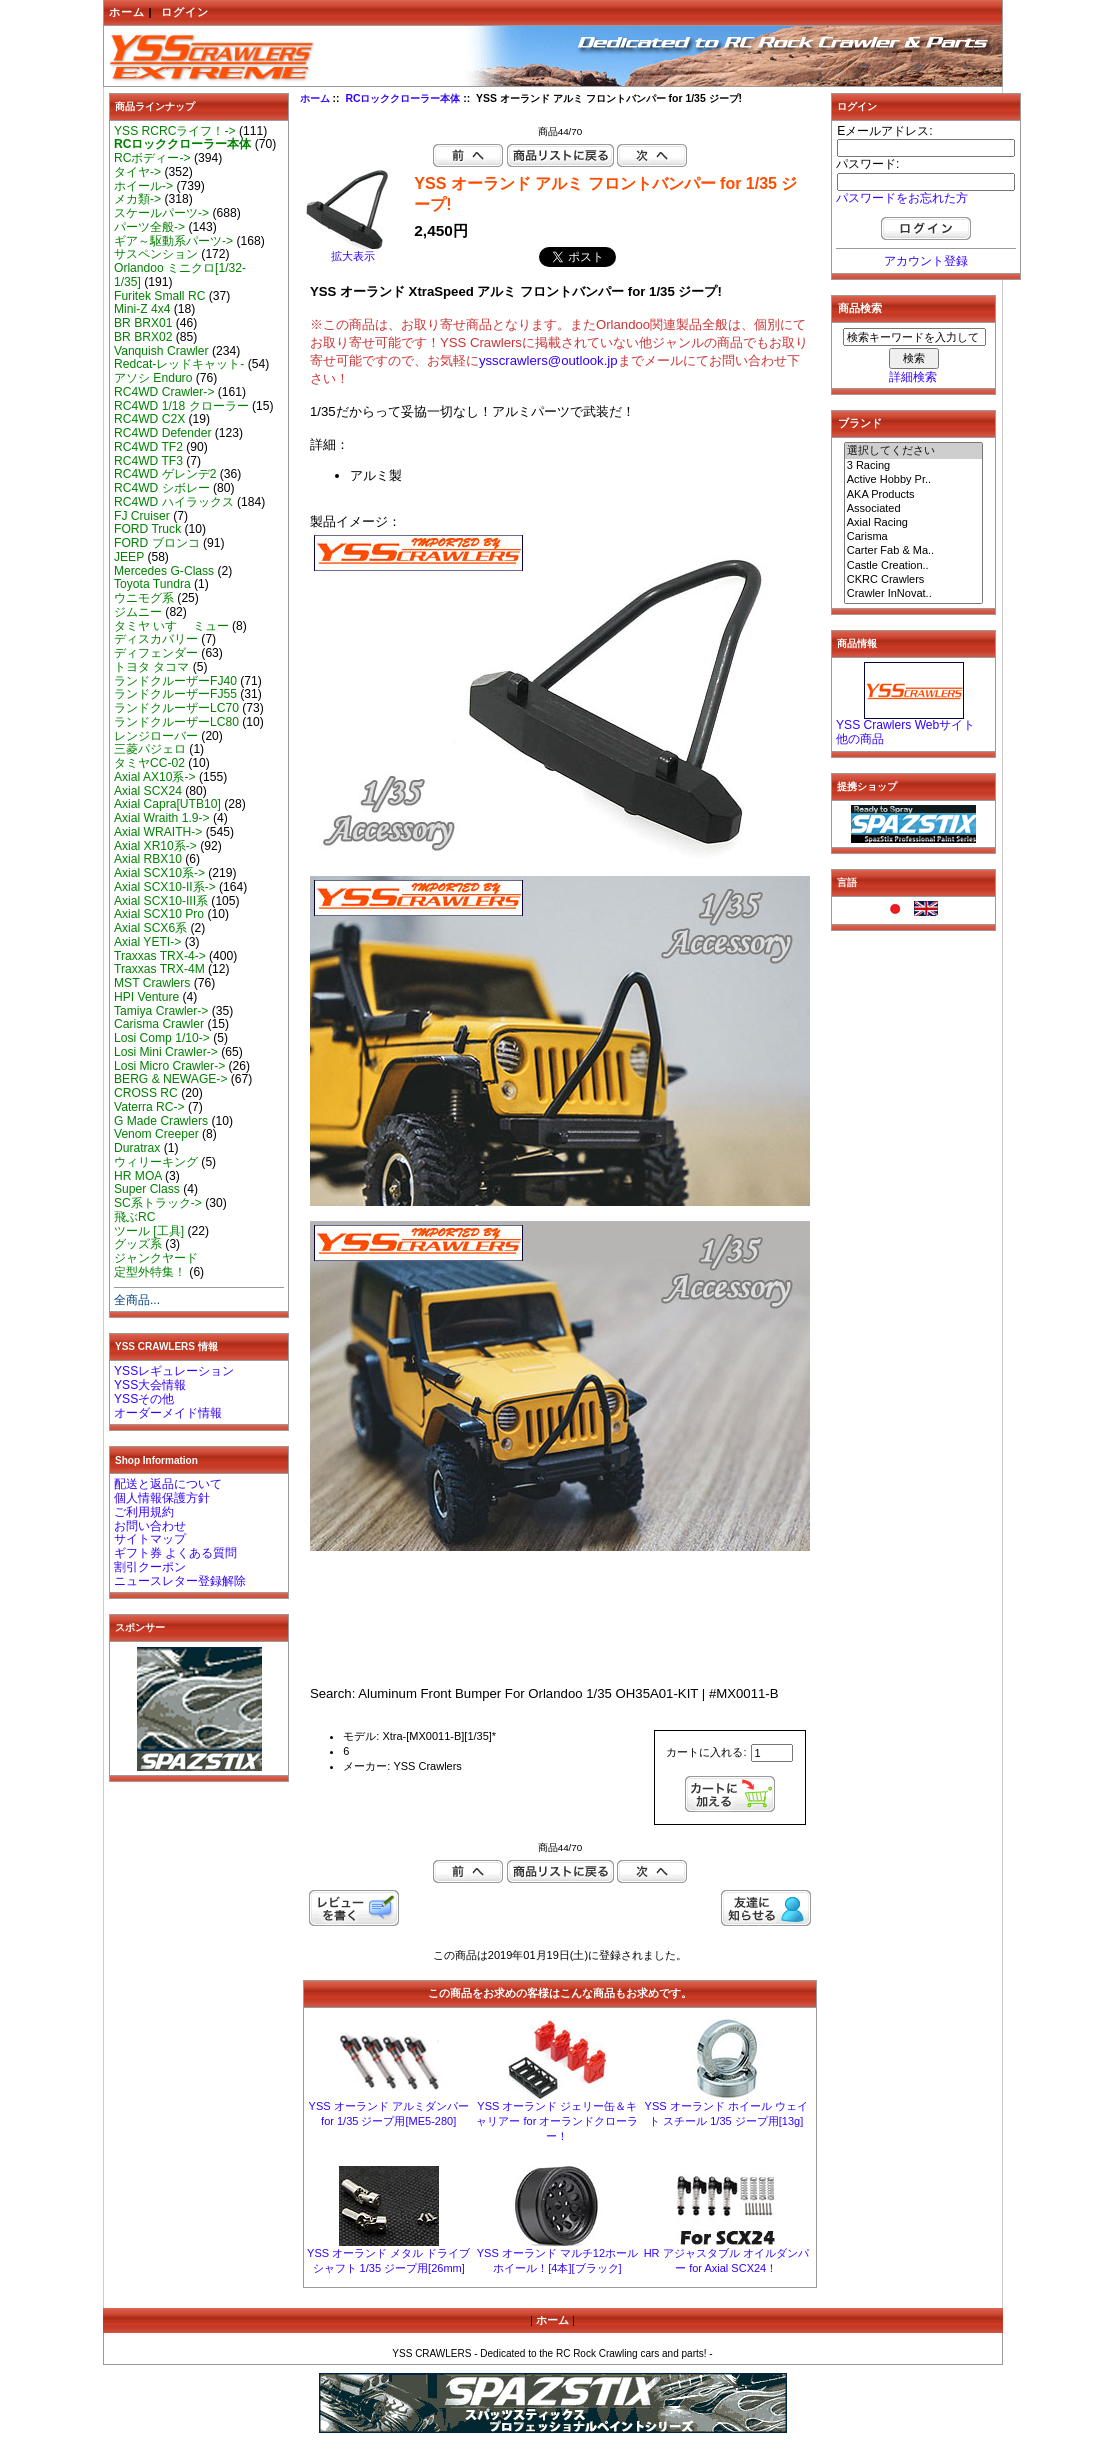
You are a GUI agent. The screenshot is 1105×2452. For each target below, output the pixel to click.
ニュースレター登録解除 (180, 1581)
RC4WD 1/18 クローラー (181, 406)
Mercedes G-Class (164, 571)
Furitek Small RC (159, 296)
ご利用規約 (144, 1512)
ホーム (127, 12)
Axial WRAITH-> (158, 832)
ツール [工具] (149, 1231)
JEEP (129, 557)
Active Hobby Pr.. (914, 480)
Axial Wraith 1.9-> (162, 818)
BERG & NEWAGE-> (170, 1079)
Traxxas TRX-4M (159, 969)
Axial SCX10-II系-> (165, 887)
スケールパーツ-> (161, 213)
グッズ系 (138, 1244)
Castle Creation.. (914, 566)
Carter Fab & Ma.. (914, 551)
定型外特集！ (150, 1272)
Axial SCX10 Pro (159, 914)
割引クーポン (150, 1567)
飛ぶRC (134, 1217)
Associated (914, 509)
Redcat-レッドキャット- (179, 364)
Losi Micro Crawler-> (169, 1066)
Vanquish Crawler (161, 351)
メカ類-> (137, 199)
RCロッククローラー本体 (402, 98)
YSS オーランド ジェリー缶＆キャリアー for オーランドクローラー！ (557, 2121)
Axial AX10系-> (155, 777)
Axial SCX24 (148, 791)
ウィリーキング (156, 1162)
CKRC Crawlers (914, 580)
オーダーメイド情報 (168, 1413)
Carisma (914, 537)
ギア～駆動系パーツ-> (173, 241)
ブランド (860, 423)
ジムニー (138, 612)
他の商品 (860, 739)
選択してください (914, 451)
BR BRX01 (143, 323)
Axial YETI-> (147, 942)
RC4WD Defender (162, 433)
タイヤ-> (137, 172)
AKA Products (914, 495)
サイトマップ (150, 1539)
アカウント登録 (926, 261)
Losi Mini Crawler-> (166, 1052)
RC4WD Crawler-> (164, 392)
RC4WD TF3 (148, 461)
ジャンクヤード (156, 1258)
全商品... (137, 1300)
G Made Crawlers (161, 1121)
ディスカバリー (156, 639)
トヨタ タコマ (151, 667)
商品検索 (860, 308)
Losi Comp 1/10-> (162, 1038)
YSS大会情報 (150, 1385)
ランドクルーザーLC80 (176, 722)
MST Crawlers (152, 983)
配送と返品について (168, 1484)
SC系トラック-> (158, 1203)
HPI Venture (146, 997)
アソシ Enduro (153, 378)
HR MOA (138, 1176)
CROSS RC (146, 1093)
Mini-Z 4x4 (142, 309)
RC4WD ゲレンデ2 (165, 474)
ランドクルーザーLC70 (176, 708)
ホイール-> (143, 186)
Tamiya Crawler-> (161, 1011)
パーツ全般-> (149, 227)
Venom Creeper (156, 1134)
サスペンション (156, 254)
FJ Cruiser (142, 516)
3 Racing (914, 466)
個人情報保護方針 (162, 1498)
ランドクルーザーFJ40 (175, 681)
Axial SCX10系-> (159, 873)
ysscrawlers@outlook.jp (548, 360)
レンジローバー (156, 736)
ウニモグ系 (144, 598)
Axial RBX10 (148, 859)
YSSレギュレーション (174, 1371)
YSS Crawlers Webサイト (905, 725)
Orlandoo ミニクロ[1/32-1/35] (180, 275)
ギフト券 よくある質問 (175, 1553)
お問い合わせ (150, 1526)
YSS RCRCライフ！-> (175, 131)
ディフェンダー (156, 653)
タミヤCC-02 (149, 763)
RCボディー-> (152, 158)
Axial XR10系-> (155, 846)
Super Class (147, 1189)
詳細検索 (913, 377)
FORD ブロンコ (157, 543)
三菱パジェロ (150, 749)
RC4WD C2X (149, 419)
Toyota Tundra (152, 584)
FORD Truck (147, 529)
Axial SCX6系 (150, 928)
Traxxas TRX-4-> (160, 956)
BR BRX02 (143, 337)
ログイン (185, 12)
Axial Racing (914, 523)
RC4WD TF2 (148, 447)
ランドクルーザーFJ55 (175, 694)
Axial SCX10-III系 (161, 901)
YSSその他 (144, 1399)
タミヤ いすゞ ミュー (171, 626)
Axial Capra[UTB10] (167, 804)
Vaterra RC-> (149, 1107)
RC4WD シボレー (162, 488)
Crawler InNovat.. (914, 594)
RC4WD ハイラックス (174, 502)
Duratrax (137, 1148)
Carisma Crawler (159, 1024)
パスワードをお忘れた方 (902, 198)
